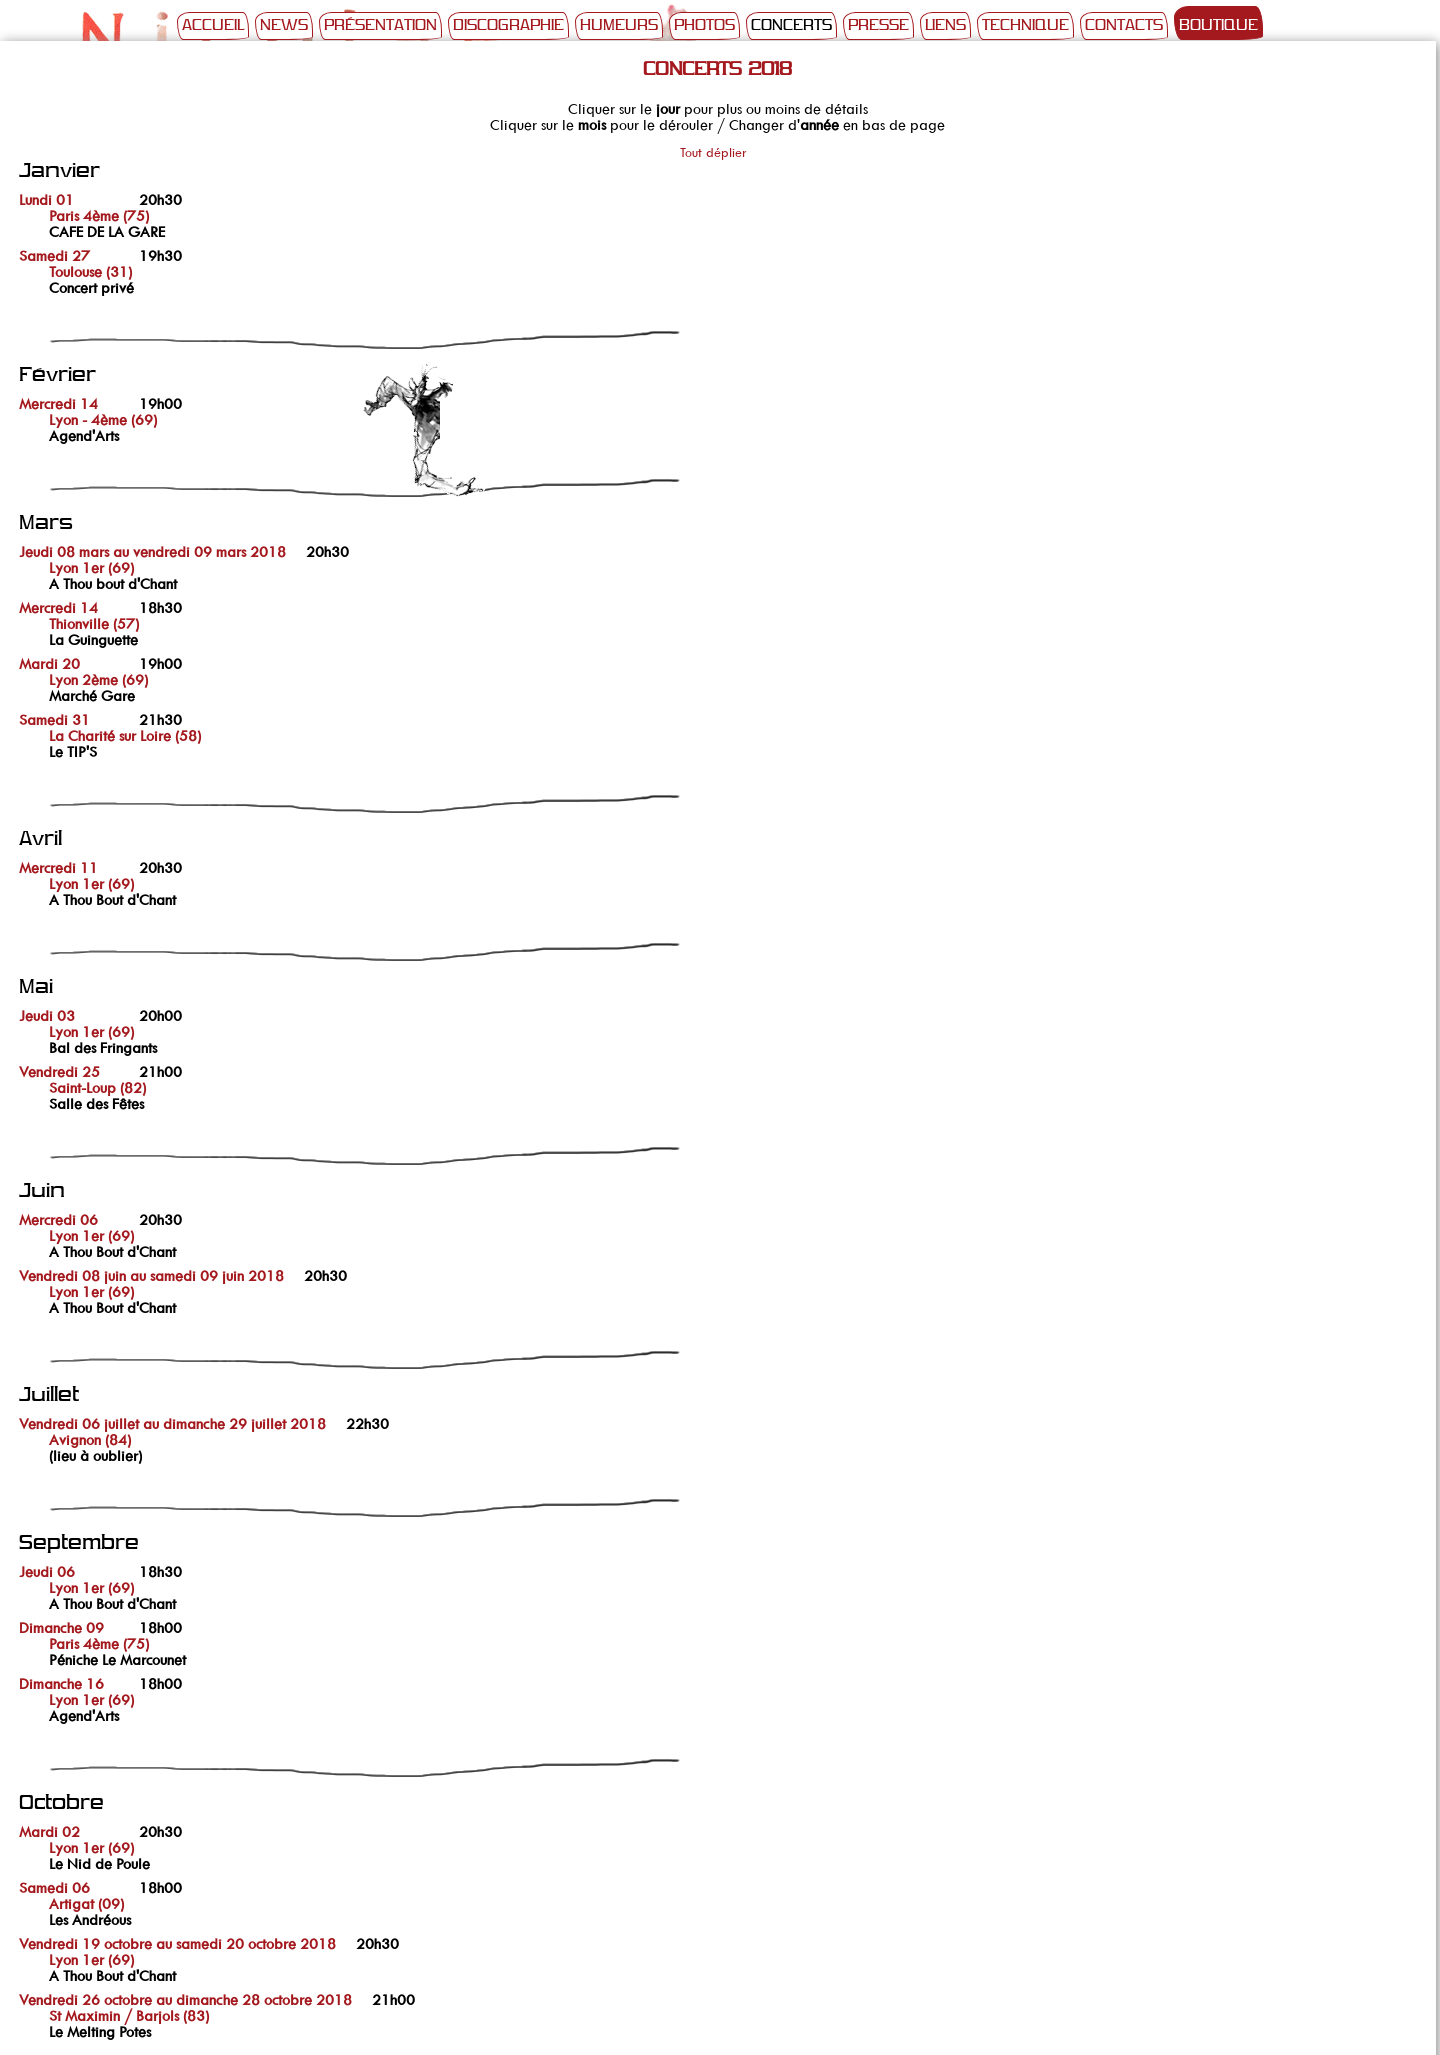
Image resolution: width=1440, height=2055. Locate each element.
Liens (945, 26)
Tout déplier (713, 152)
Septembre (79, 1543)
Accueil (213, 26)
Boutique (1218, 26)
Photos (704, 26)
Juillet (49, 1395)
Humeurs (619, 26)
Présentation (380, 26)
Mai (36, 987)
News (284, 26)
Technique (1025, 26)
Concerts (791, 26)
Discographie (508, 26)
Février (57, 375)
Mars (46, 523)
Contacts (1124, 26)
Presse (878, 26)
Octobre (61, 1803)
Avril (40, 839)
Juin (42, 1191)
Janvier (59, 171)
